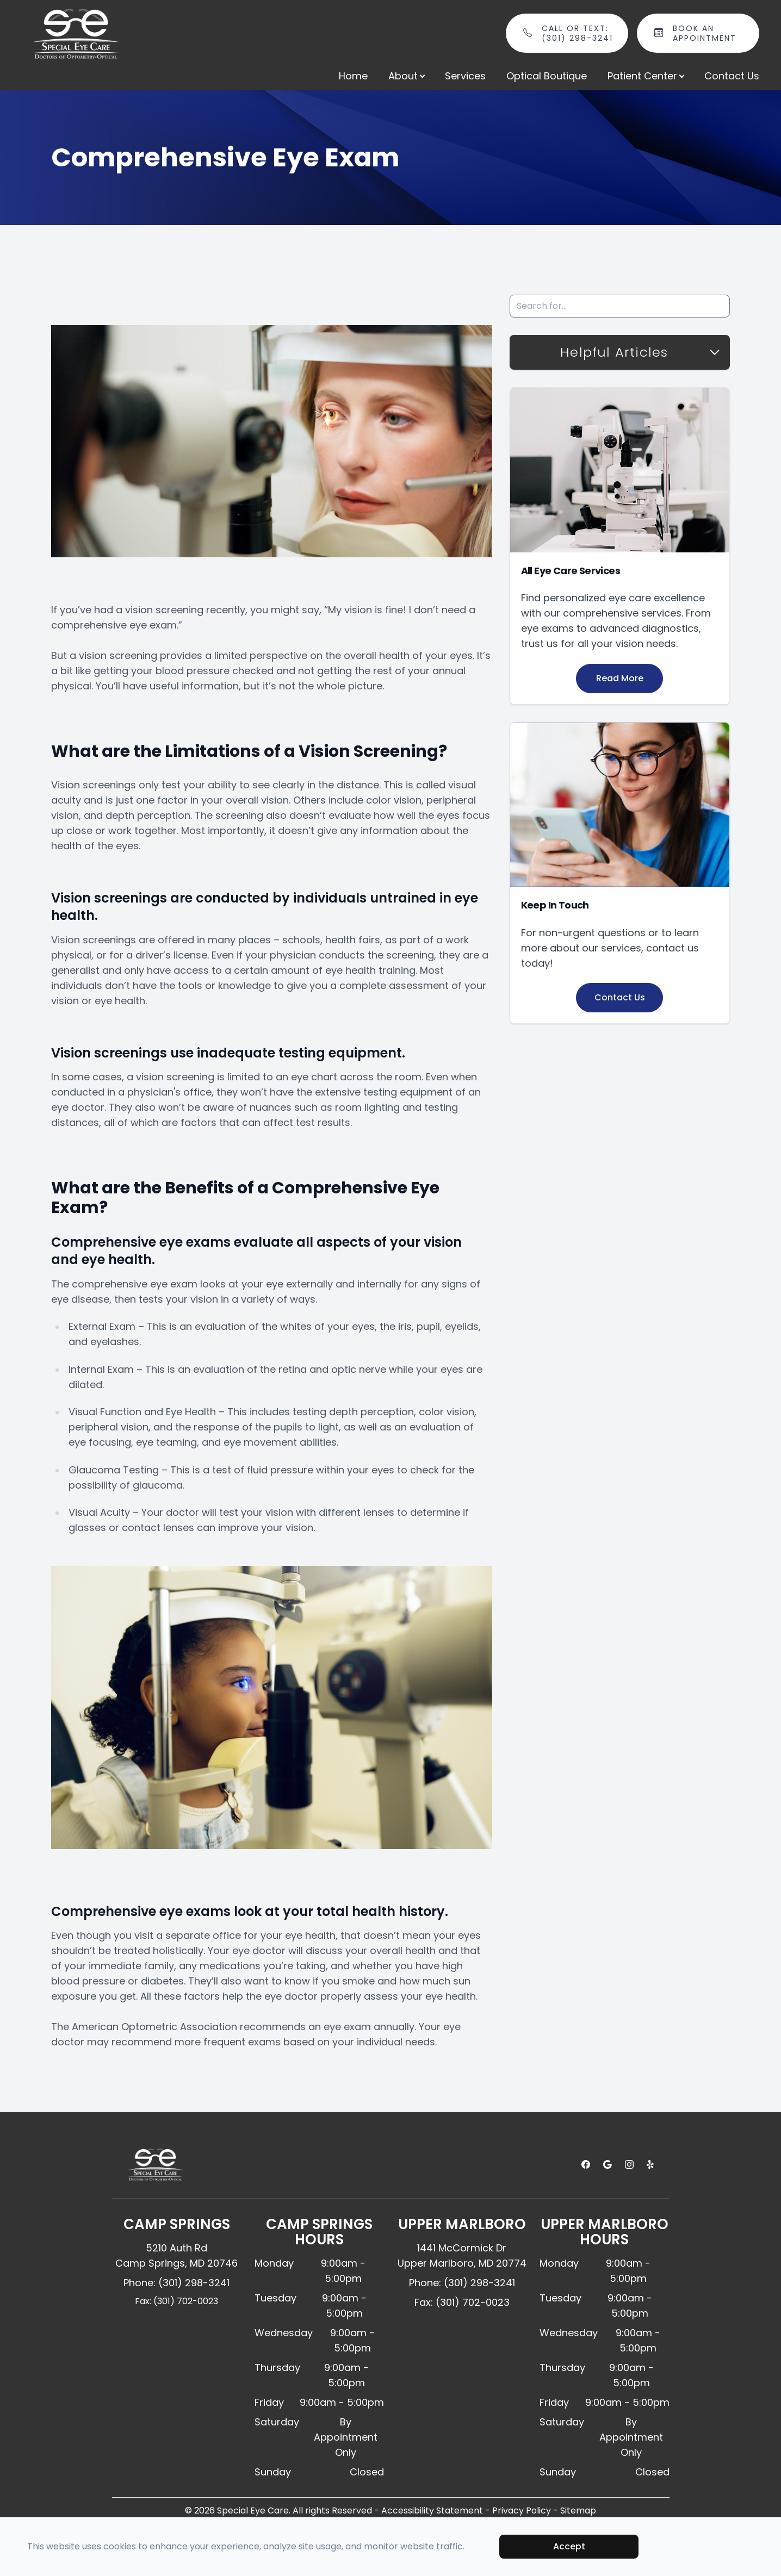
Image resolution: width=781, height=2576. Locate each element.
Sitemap (578, 2510)
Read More (619, 678)
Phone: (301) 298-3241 (176, 2282)
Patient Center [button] (646, 76)
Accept (569, 2546)
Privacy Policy (521, 2510)
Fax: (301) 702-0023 (176, 2301)
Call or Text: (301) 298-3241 (579, 33)
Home (353, 76)
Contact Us (731, 76)
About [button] (406, 76)
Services (465, 76)
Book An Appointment (710, 33)
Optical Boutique (546, 76)
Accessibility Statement (432, 2510)
